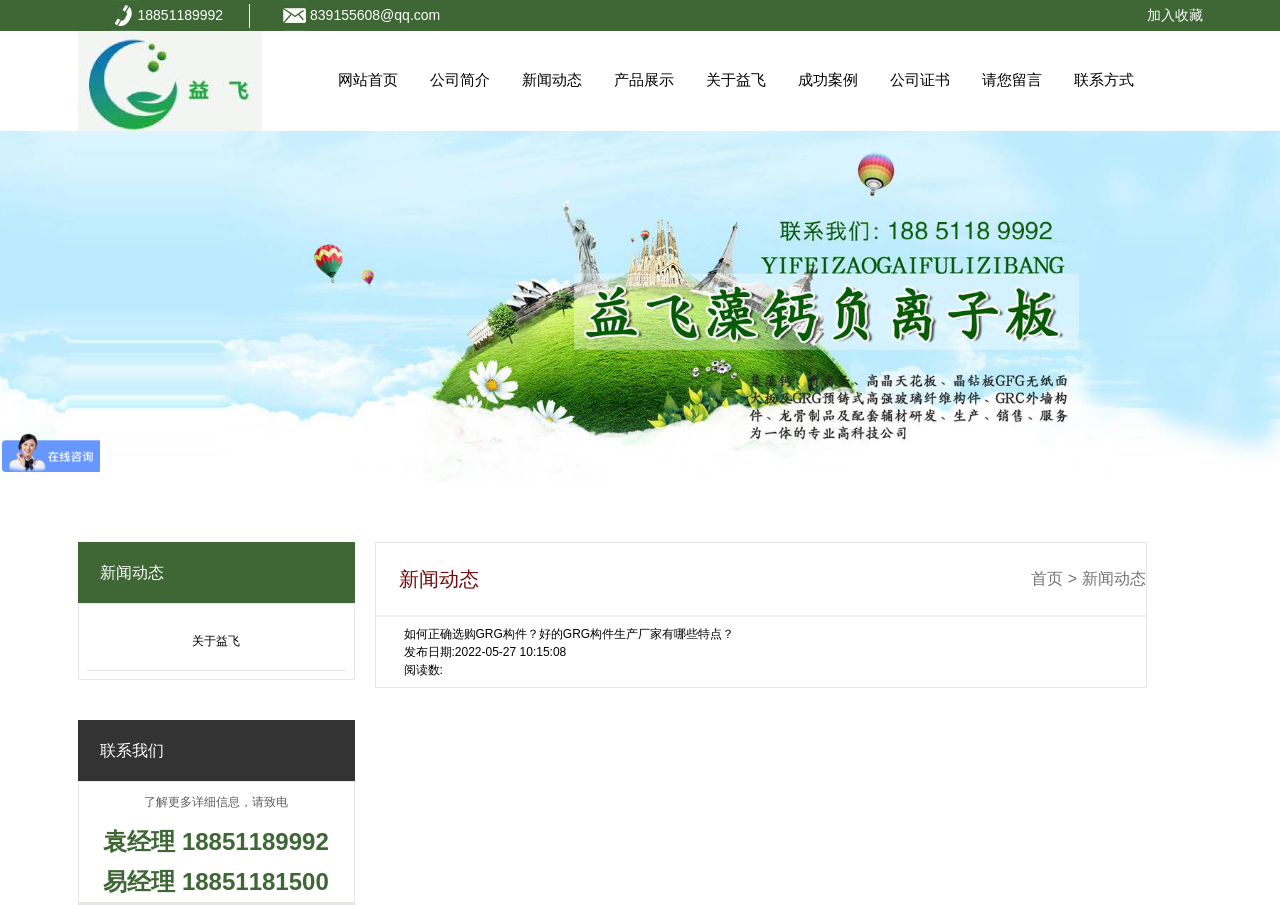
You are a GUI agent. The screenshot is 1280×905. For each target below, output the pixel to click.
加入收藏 (1175, 15)
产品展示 (644, 79)
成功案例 (828, 79)
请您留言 (1012, 79)
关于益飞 (736, 79)
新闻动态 (552, 79)
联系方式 (1104, 79)
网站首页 (368, 79)
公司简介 (460, 79)
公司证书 (920, 79)
